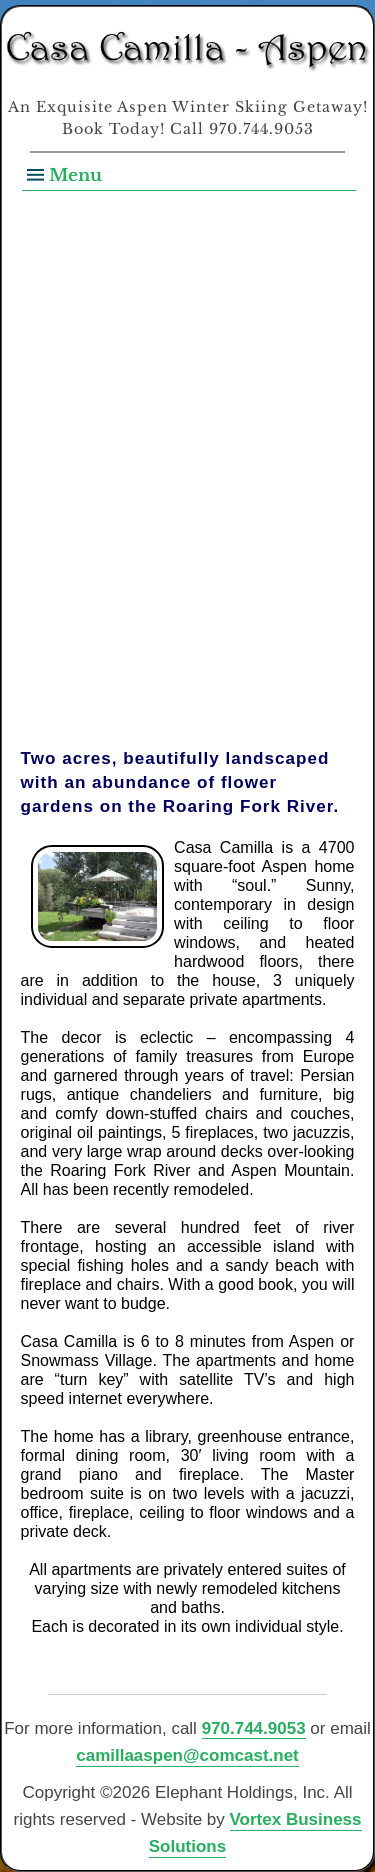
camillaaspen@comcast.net (187, 1755)
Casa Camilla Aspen (187, 52)
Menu (75, 175)
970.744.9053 (254, 1728)
